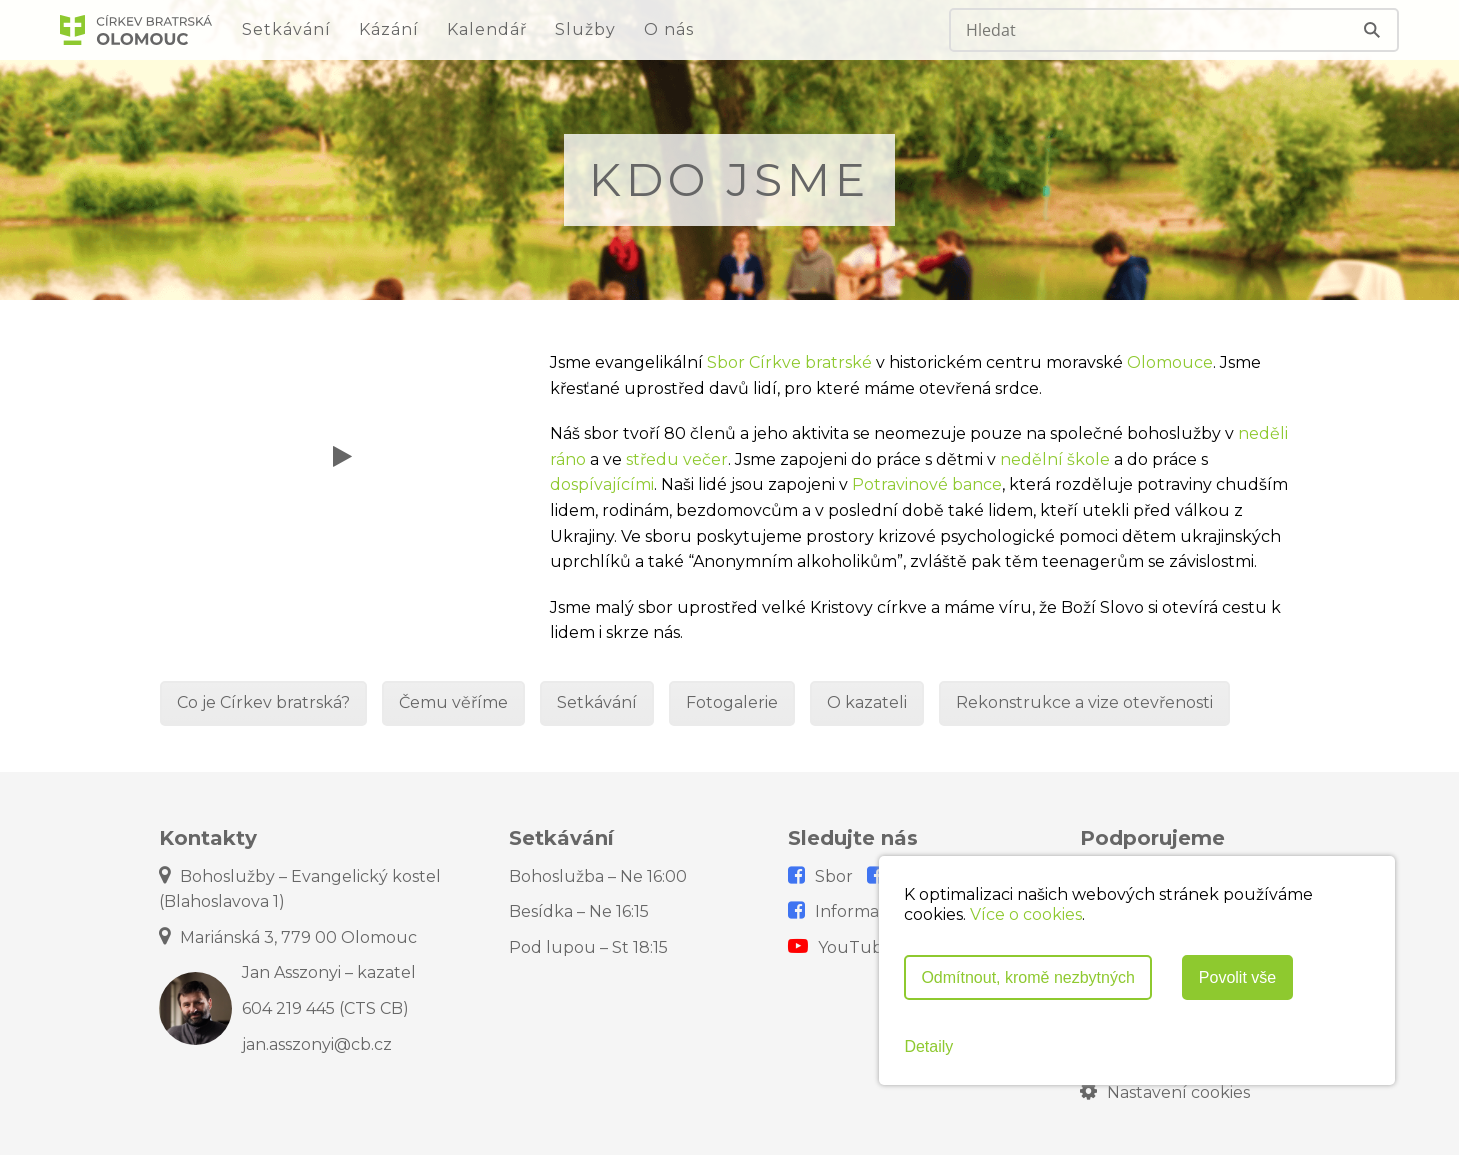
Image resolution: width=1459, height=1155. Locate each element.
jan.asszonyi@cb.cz (317, 1044)
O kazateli (867, 702)
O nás (669, 29)
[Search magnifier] (1374, 30)
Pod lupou (588, 947)
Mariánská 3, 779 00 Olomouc (288, 937)
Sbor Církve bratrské (789, 362)
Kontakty (208, 838)
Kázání (389, 29)
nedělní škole (1055, 459)
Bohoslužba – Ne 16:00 (598, 876)
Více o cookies (1026, 914)
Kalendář (487, 29)
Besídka (579, 911)
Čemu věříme (453, 702)
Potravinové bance (927, 484)
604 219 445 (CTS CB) (325, 1008)
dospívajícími (602, 484)
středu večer (677, 459)
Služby (585, 29)
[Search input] (1136, 30)
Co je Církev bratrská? (263, 702)
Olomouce (1170, 362)
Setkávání (286, 29)
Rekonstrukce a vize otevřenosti (1084, 702)
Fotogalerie (732, 702)
